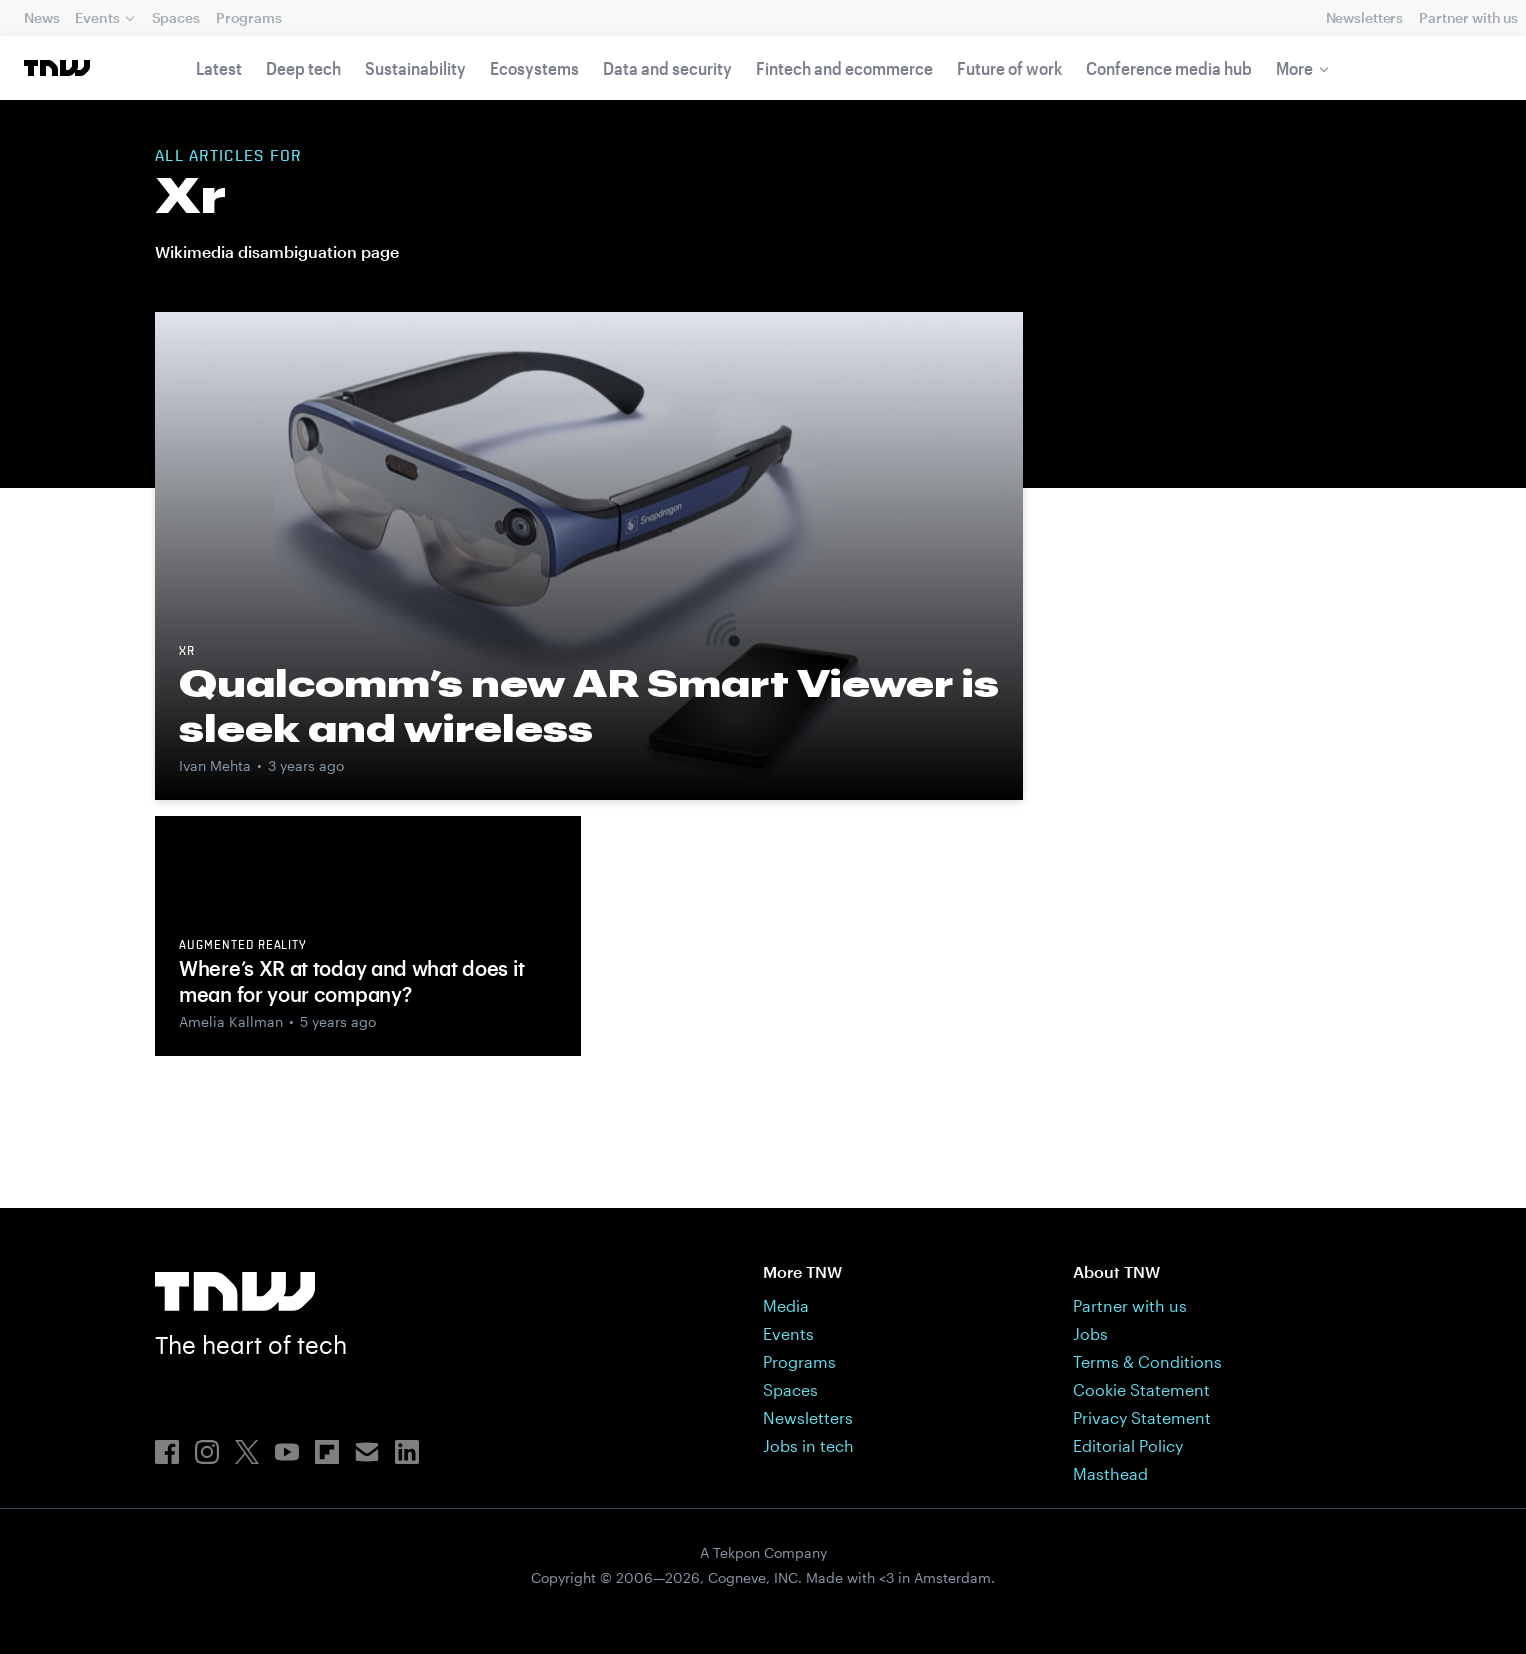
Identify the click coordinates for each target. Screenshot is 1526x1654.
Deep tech (303, 68)
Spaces (176, 17)
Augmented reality (243, 946)
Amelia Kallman (231, 1021)
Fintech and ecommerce (844, 68)
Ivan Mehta (215, 765)
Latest (219, 68)
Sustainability (415, 68)
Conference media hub (1169, 68)
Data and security (667, 68)
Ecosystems (534, 68)
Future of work (1009, 68)
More (1294, 68)
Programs (249, 17)
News (41, 17)
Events (97, 17)
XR (187, 652)
